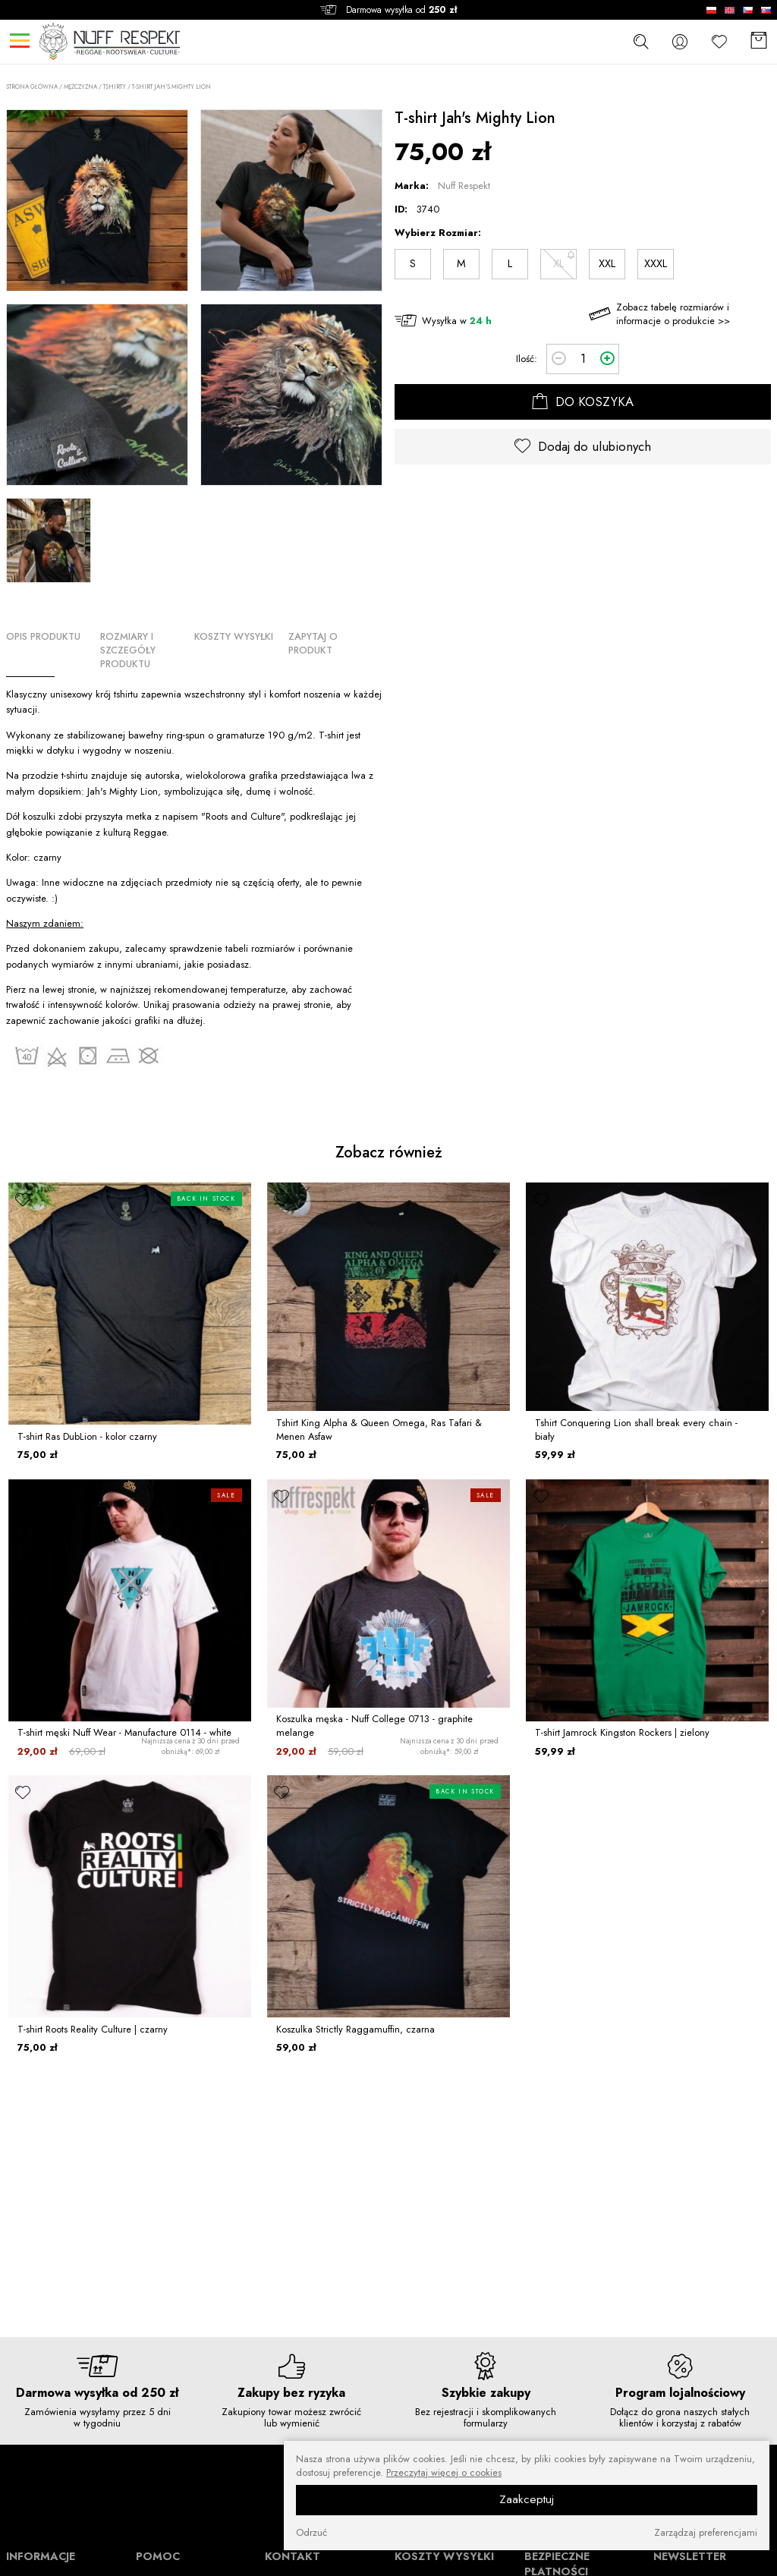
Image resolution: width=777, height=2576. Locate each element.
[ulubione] (22, 1199)
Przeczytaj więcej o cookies (444, 2473)
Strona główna (32, 87)
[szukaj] (640, 41)
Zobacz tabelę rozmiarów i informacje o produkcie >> (673, 314)
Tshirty (114, 86)
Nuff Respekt (464, 185)
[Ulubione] (719, 41)
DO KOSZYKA (583, 401)
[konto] (680, 41)
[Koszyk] (759, 41)
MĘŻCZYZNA (80, 86)
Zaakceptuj (526, 2499)
